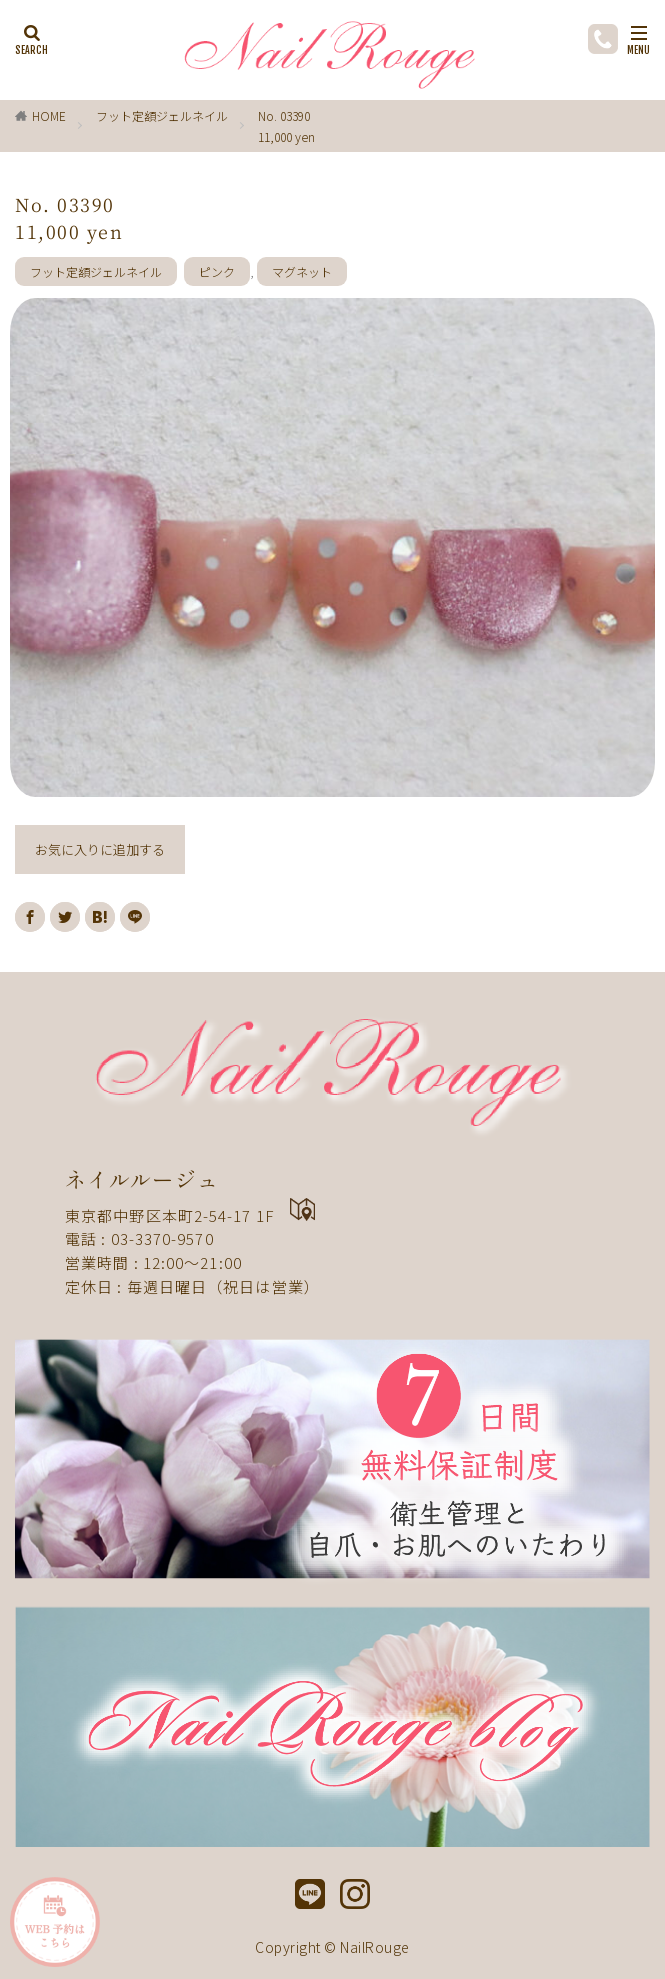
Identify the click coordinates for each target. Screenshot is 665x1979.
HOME (49, 115)
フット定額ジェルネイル (162, 115)
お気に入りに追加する (100, 849)
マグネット (302, 271)
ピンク (217, 271)
